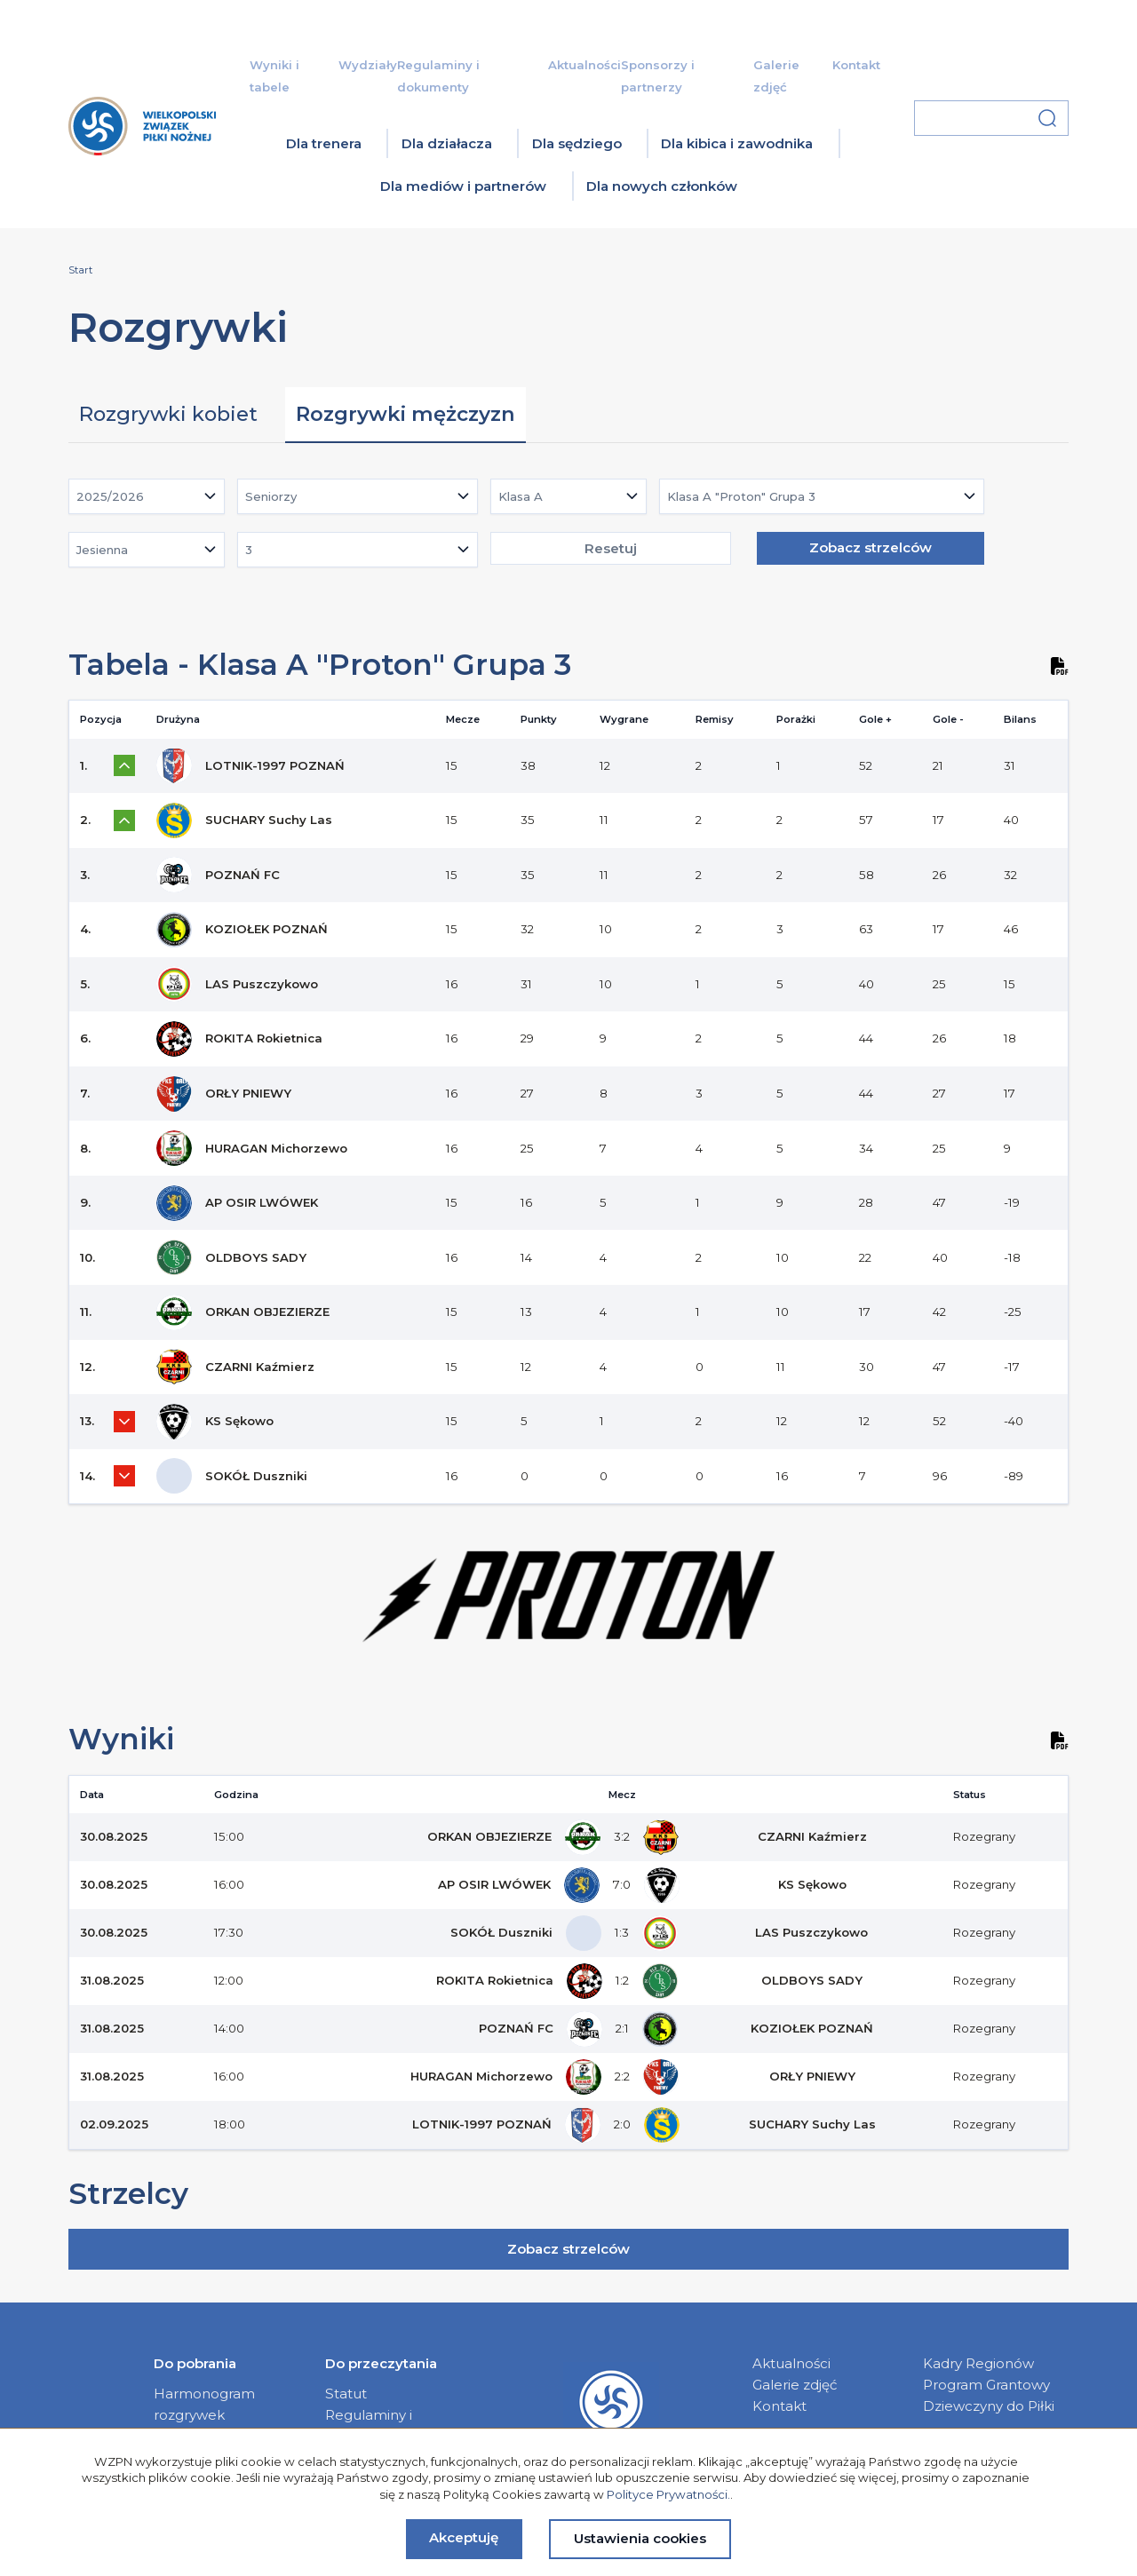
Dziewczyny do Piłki (988, 2406)
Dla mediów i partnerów (463, 186)
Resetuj (610, 548)
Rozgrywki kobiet (168, 413)
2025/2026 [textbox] (110, 496)
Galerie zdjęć (795, 2384)
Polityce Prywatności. (668, 2494)
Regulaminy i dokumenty (368, 2425)
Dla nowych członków (661, 186)
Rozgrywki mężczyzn (405, 413)
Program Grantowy (986, 2384)
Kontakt (856, 65)
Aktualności (584, 65)
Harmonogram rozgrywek (204, 2404)
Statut (346, 2393)
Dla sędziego (577, 143)
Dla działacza (447, 143)
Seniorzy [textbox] (271, 496)
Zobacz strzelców (870, 547)
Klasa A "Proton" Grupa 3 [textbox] (741, 496)
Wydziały (367, 65)
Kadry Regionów (978, 2363)
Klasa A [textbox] (520, 496)
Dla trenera (324, 143)
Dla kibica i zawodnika (737, 143)
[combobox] (146, 496)
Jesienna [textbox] (102, 550)
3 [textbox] (248, 550)
